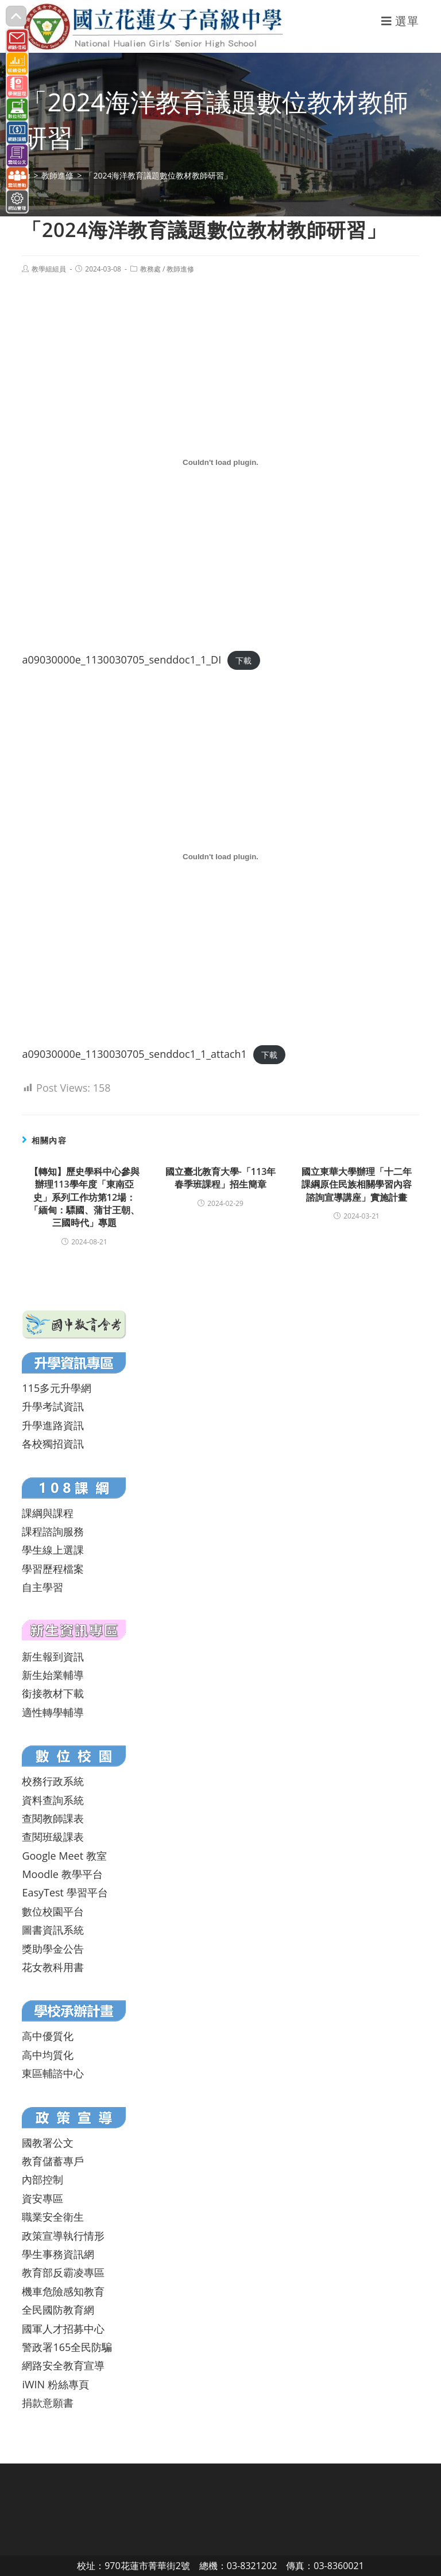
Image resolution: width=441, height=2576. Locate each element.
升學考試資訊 (53, 1406)
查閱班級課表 (53, 1837)
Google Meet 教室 (64, 1856)
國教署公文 (48, 2143)
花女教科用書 (53, 1967)
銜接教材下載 (53, 1693)
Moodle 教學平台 (62, 1874)
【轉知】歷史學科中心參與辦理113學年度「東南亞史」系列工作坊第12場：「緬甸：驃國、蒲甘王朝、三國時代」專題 (84, 1197)
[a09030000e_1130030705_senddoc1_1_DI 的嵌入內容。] (220, 462)
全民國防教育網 (58, 2310)
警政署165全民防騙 (67, 2347)
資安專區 (42, 2198)
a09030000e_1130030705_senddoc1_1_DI (121, 659)
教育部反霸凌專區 (63, 2272)
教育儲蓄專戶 (53, 2161)
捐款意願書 (48, 2403)
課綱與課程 (48, 1513)
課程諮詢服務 (53, 1531)
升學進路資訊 (53, 1425)
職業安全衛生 (53, 2217)
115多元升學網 (56, 1388)
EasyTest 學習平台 (64, 1892)
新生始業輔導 (53, 1675)
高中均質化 (48, 2055)
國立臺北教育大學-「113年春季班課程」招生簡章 (220, 1177)
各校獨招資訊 (53, 1443)
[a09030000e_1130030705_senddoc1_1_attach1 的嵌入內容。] (220, 856)
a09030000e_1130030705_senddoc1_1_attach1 (134, 1054)
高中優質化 (48, 2036)
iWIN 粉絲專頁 (55, 2384)
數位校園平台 (53, 1911)
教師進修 (180, 269)
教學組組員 (49, 269)
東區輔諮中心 (53, 2073)
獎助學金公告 (53, 1949)
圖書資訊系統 (53, 1930)
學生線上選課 (53, 1550)
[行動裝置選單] (400, 21)
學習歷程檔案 (53, 1569)
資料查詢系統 (53, 1800)
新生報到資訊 (53, 1656)
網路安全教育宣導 (63, 2365)
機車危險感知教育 (63, 2291)
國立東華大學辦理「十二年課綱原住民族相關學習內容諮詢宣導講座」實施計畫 (356, 1184)
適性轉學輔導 (53, 1712)
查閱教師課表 (53, 1818)
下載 (243, 660)
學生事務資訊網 (58, 2254)
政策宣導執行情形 (63, 2236)
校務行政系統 (53, 1781)
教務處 (150, 269)
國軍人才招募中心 (63, 2329)
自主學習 (42, 1587)
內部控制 (42, 2179)
